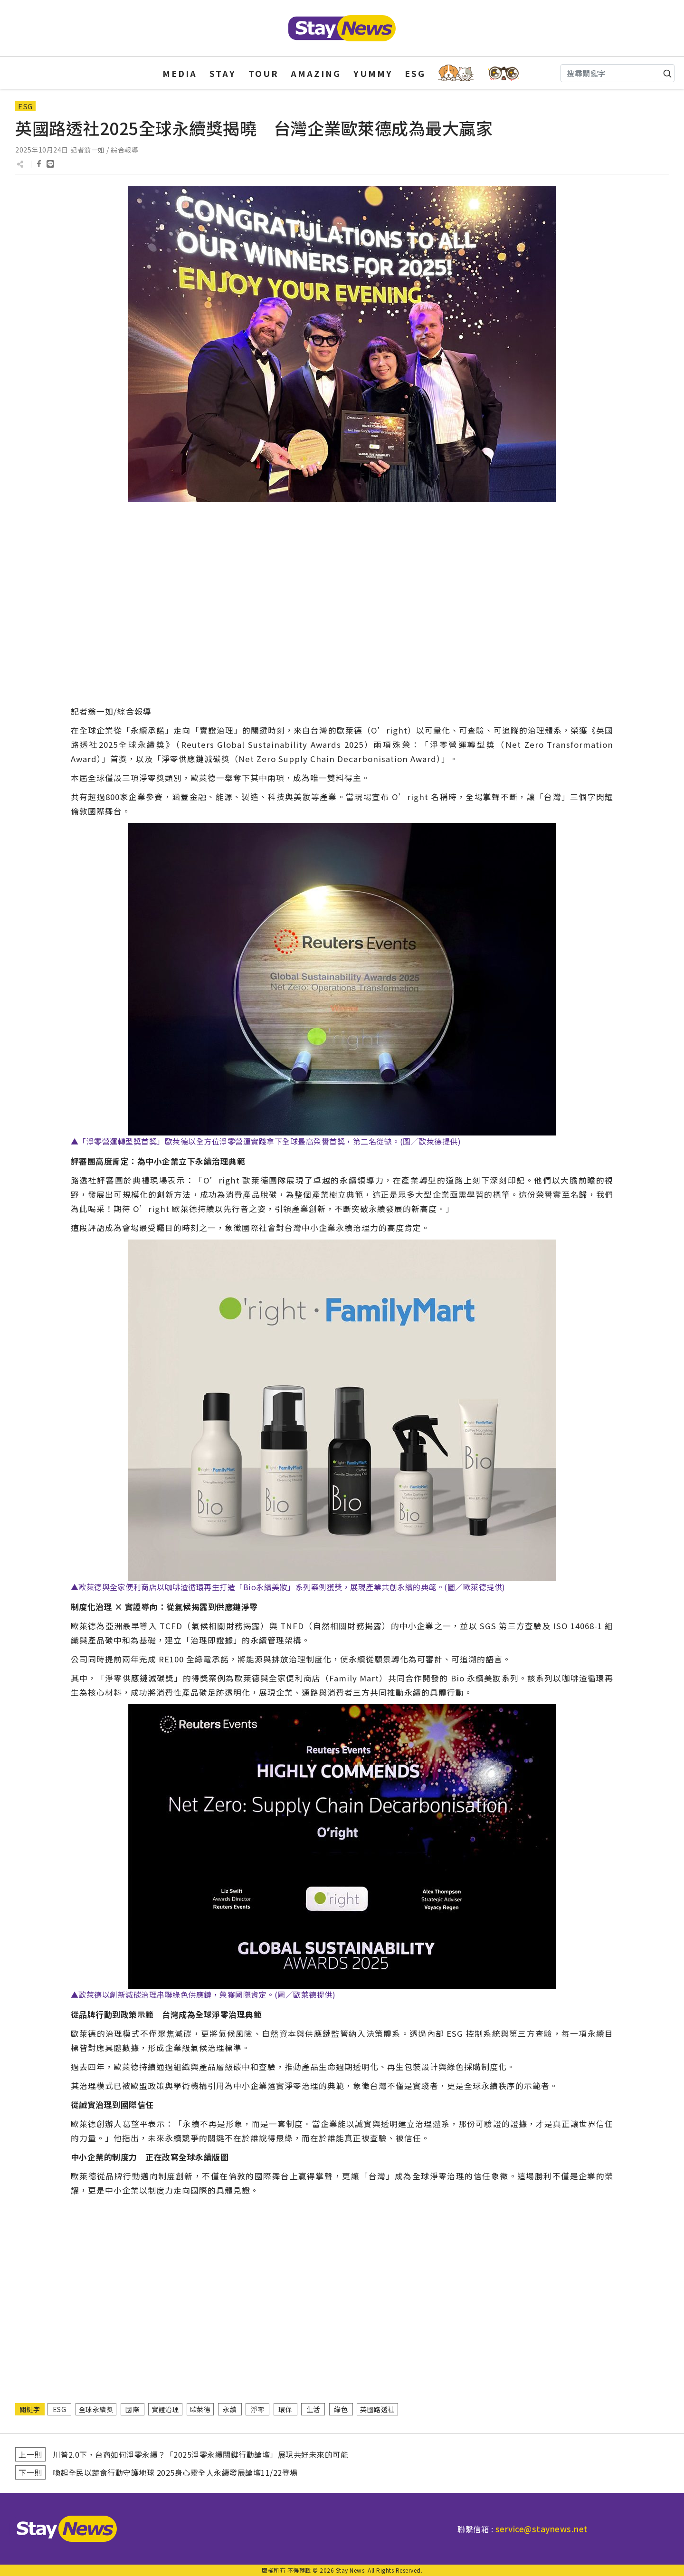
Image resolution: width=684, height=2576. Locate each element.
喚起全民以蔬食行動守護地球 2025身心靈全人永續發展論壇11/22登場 (175, 2472)
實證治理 (165, 2409)
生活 (313, 2409)
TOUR (263, 73)
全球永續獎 (96, 2409)
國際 (132, 2409)
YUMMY (373, 73)
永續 (230, 2409)
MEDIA (179, 73)
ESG (415, 73)
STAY (222, 73)
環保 (285, 2409)
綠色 (341, 2409)
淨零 (258, 2409)
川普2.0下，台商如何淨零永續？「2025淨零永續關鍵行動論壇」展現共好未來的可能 (201, 2454)
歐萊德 (200, 2409)
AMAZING (316, 73)
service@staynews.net (541, 2529)
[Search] (617, 73)
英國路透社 (377, 2409)
